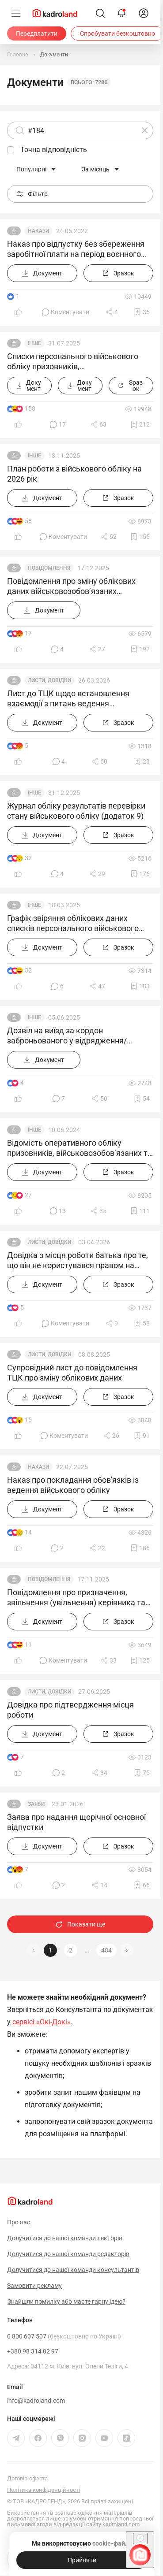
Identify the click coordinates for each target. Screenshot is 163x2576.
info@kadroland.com (36, 2401)
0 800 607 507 (64, 2336)
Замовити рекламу (34, 2285)
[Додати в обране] (141, 312)
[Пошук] (100, 13)
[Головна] (17, 54)
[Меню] (16, 13)
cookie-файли (112, 2543)
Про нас (18, 2222)
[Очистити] (145, 130)
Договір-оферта (27, 2478)
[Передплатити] (36, 33)
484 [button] (106, 1950)
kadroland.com (121, 2524)
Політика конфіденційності (43, 2490)
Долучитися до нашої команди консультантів (73, 2269)
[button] (126, 1950)
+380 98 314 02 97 (32, 2351)
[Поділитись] (111, 312)
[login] (143, 13)
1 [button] (50, 1950)
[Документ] (42, 273)
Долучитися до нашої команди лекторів (64, 2238)
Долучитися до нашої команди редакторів (68, 2253)
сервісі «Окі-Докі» (41, 2022)
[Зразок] (118, 273)
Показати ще (80, 1924)
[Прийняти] (81, 2560)
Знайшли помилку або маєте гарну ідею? (66, 2301)
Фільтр (32, 193)
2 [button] (70, 1950)
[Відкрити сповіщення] (121, 13)
